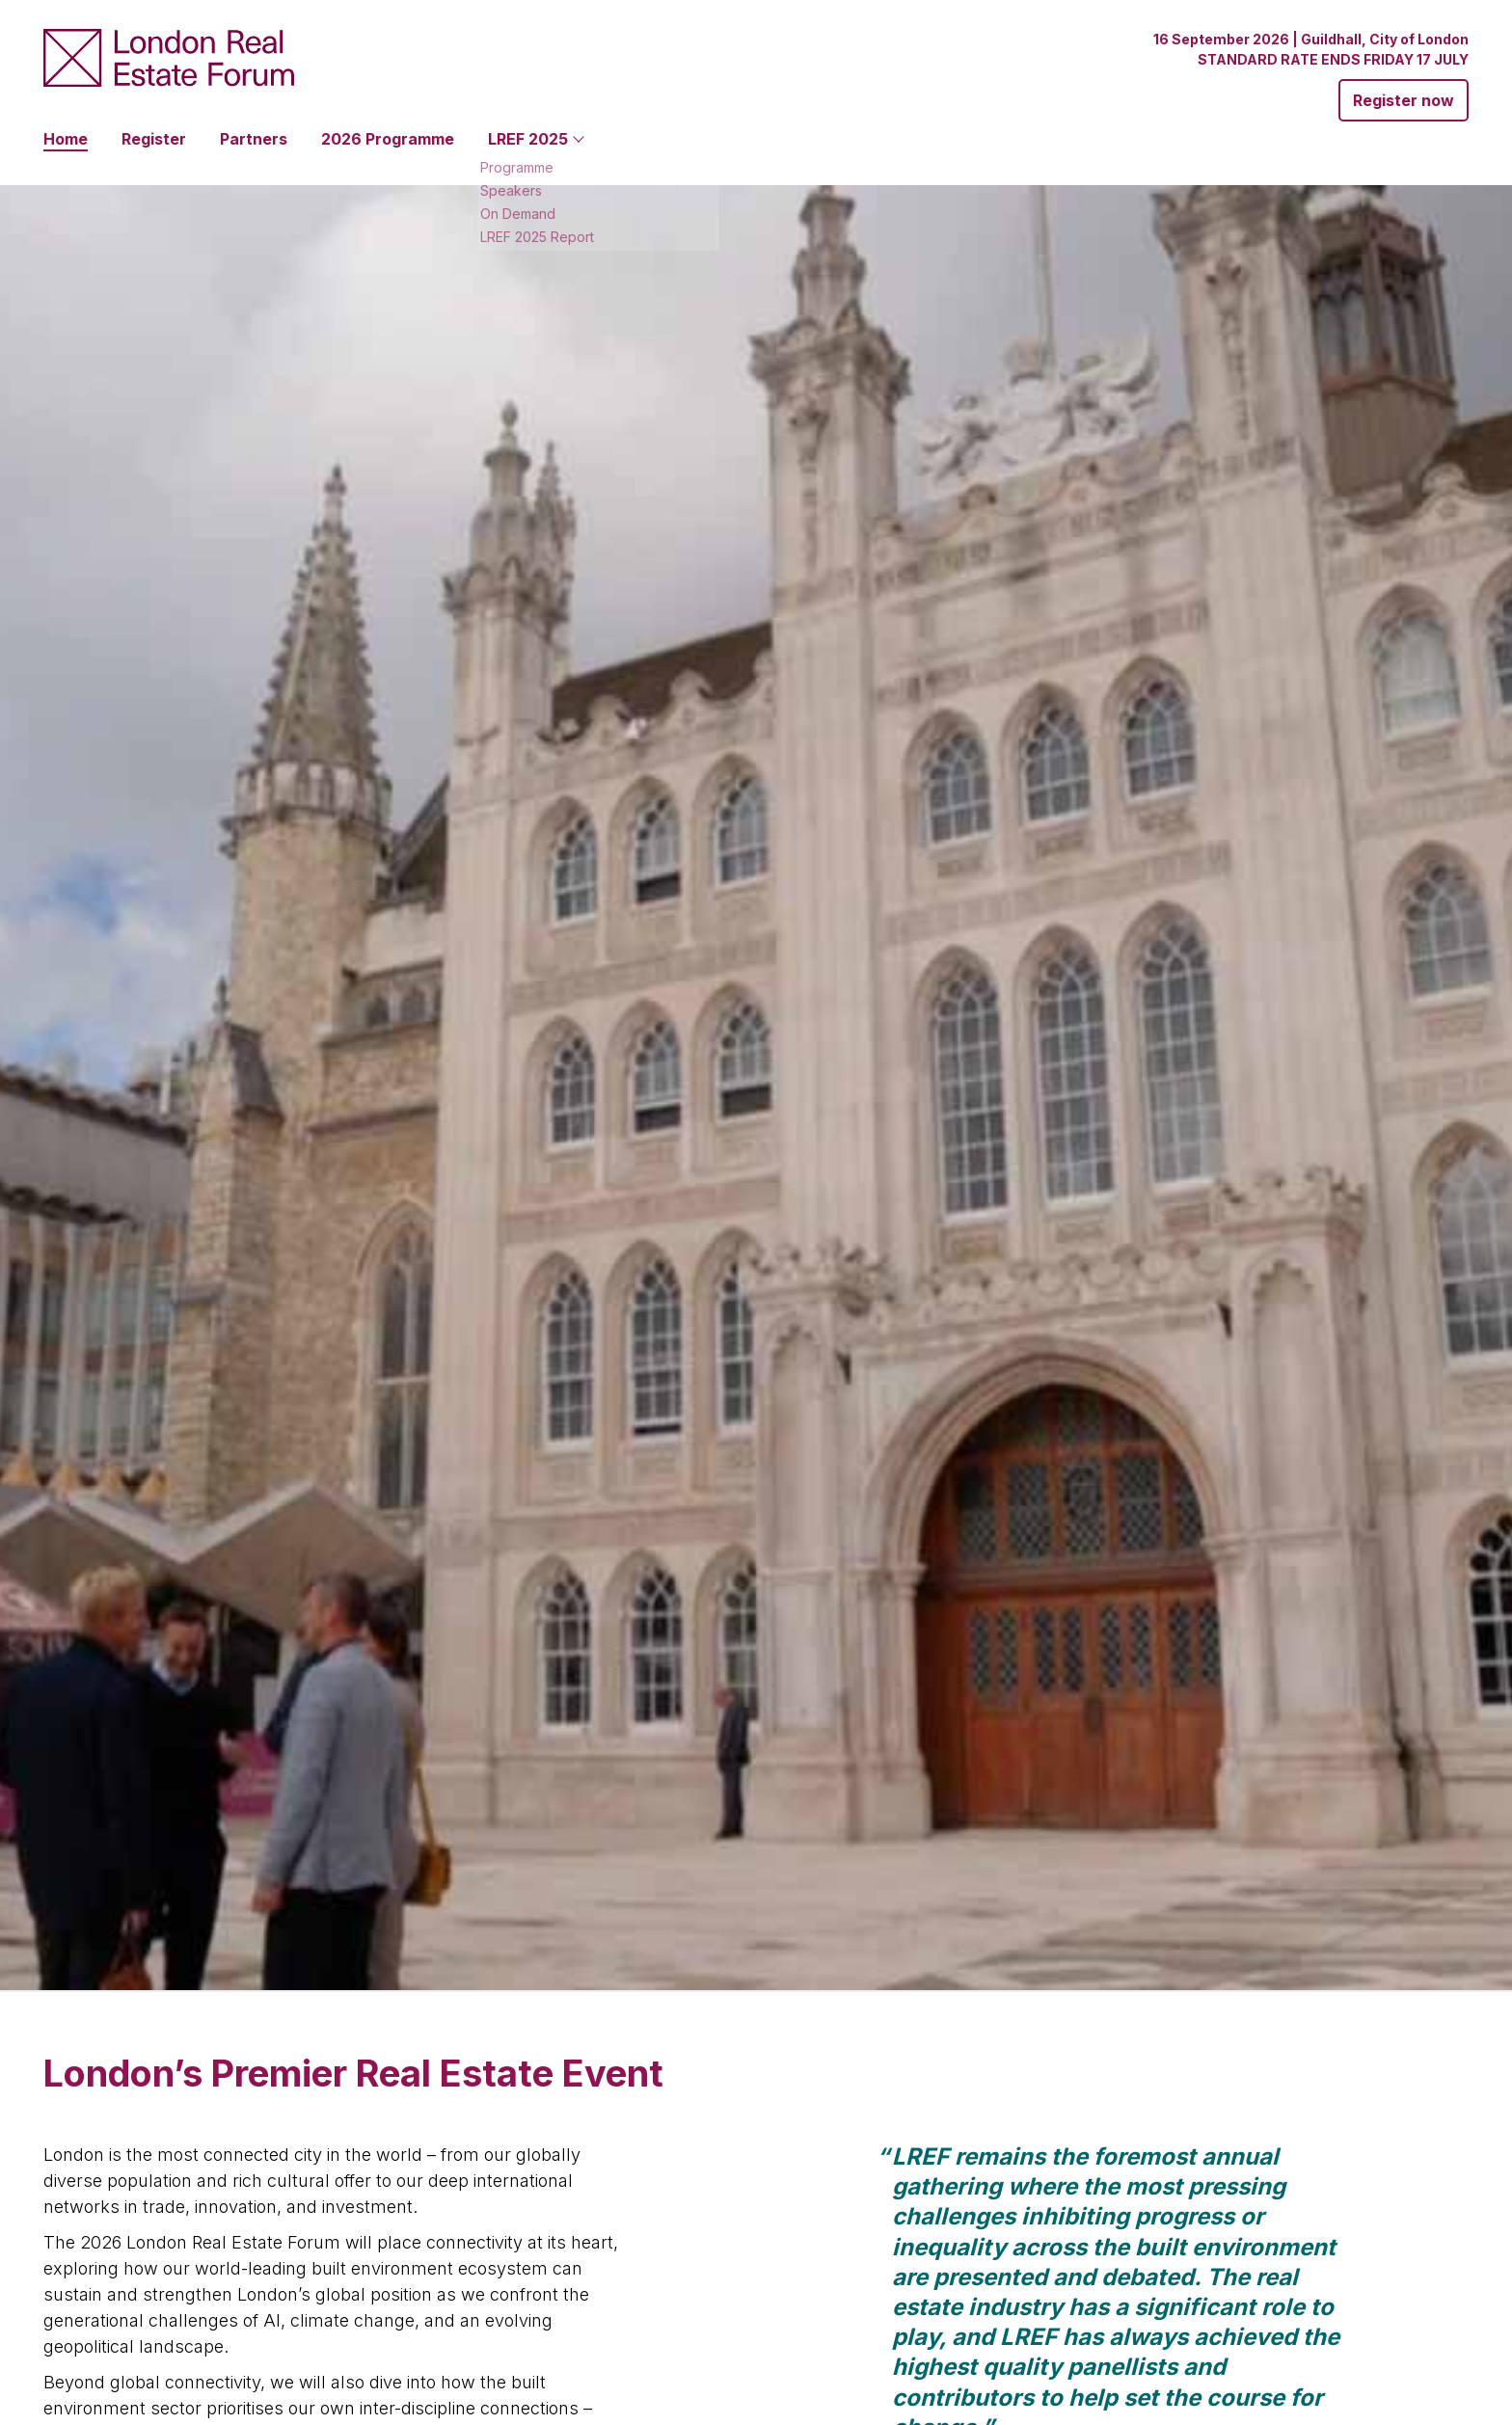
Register (154, 139)
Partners (253, 139)
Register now (1403, 100)
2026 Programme (387, 139)
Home (65, 139)
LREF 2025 (528, 139)
